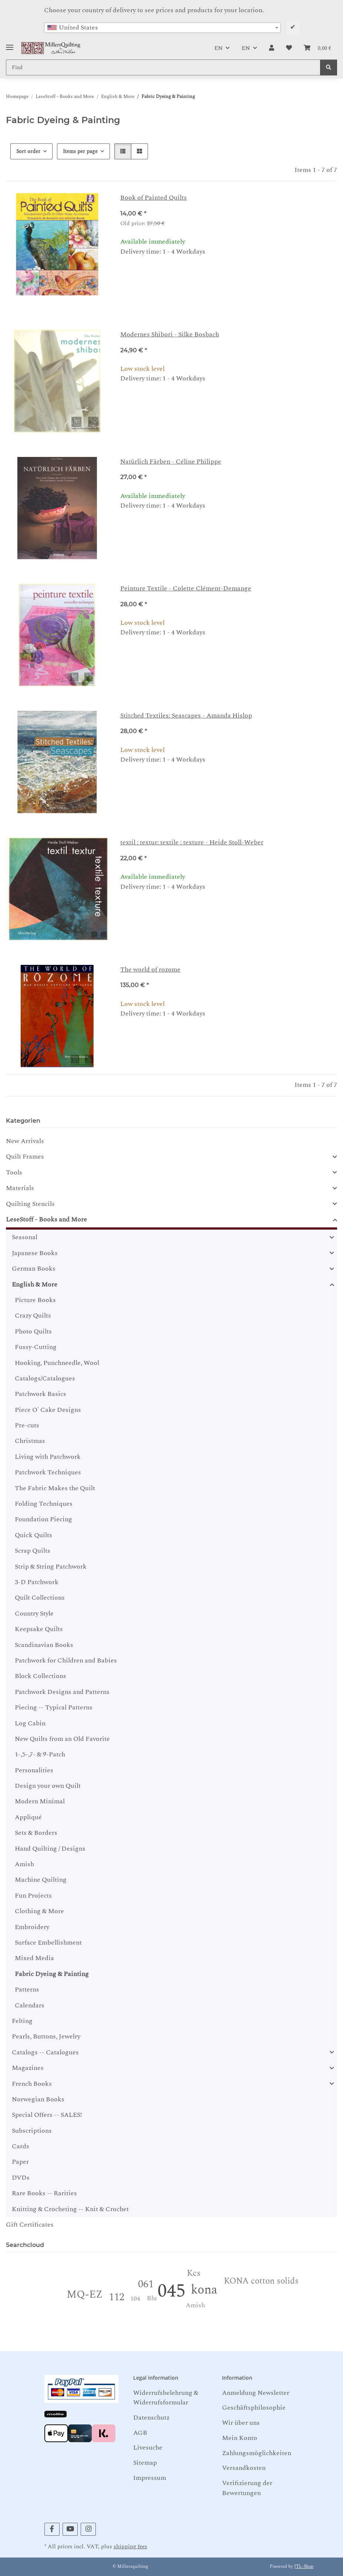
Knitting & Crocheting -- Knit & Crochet (70, 2209)
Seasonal (24, 1237)
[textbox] (162, 28)
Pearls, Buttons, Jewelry (46, 2036)
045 (171, 2291)
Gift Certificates (30, 2225)
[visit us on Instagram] (88, 2529)
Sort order (28, 151)
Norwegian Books (38, 2099)
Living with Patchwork (48, 1457)
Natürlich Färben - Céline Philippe (170, 462)
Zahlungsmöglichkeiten (256, 2453)
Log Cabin (30, 1723)
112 (116, 2297)
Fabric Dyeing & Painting (52, 1974)
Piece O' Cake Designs (48, 1410)
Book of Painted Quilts (153, 198)
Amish (24, 1864)
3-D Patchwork (36, 1582)
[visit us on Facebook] (52, 2529)
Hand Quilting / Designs (50, 1849)
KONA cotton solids (261, 2281)
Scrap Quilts (32, 1551)
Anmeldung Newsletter (255, 2393)
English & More (34, 1284)
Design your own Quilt (48, 1786)
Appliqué (28, 1817)
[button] (271, 48)
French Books (32, 2084)
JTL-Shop (303, 2566)
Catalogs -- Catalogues (45, 2052)
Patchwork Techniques (48, 1472)
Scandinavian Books (44, 1645)
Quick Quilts (33, 1535)
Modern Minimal (40, 1801)
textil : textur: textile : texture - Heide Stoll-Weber (191, 842)
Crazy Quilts (33, 1316)
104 (135, 2299)
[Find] (328, 67)
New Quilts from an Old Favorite (62, 1739)
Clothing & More (39, 1911)
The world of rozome (150, 970)
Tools (14, 1172)
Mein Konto (239, 2438)
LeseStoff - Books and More (46, 1219)
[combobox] (162, 28)
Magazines (28, 2068)
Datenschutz (151, 2418)
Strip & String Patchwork (51, 1567)
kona (204, 2290)
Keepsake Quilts (39, 1629)
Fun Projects (33, 1896)
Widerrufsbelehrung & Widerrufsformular (165, 2397)
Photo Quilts (33, 1331)
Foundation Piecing (43, 1519)
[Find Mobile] (163, 67)
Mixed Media (34, 1958)
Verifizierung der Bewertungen (247, 2488)
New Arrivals (25, 1141)
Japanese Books (35, 1253)
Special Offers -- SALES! (47, 2115)
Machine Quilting (41, 1880)
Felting (22, 2021)
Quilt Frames (25, 1157)
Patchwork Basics (40, 1394)
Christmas (30, 1441)
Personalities (34, 1770)
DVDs (21, 2178)
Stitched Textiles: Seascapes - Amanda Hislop (186, 716)
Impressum (149, 2478)
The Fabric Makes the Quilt (55, 1488)
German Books (34, 1269)
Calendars (29, 2005)
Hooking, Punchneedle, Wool (57, 1363)
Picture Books (35, 1300)
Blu (152, 2298)
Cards (20, 2146)
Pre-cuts (27, 1425)
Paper (20, 2162)
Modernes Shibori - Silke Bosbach (169, 334)
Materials (20, 1188)
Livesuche (147, 2448)
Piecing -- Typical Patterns (54, 1707)
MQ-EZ (84, 2294)
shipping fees (130, 2546)
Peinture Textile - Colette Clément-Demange (185, 588)
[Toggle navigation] (9, 44)
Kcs (194, 2273)
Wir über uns (241, 2423)
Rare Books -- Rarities (44, 2193)
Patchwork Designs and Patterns (62, 1692)
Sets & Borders (36, 1833)
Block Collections (40, 1676)
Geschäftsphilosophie (254, 2408)
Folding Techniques (44, 1504)
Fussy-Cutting (36, 1347)
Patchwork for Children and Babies (66, 1660)
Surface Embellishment (48, 1943)
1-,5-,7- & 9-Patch (40, 1754)
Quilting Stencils (30, 1204)
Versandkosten (244, 2468)
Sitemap (145, 2463)
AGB (140, 2433)
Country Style (34, 1614)
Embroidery (32, 1927)
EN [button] (218, 48)
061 (146, 2284)
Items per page (80, 151)
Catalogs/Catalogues (45, 1378)
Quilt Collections (40, 1598)
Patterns (27, 1989)
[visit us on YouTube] (70, 2529)
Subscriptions (32, 2131)
